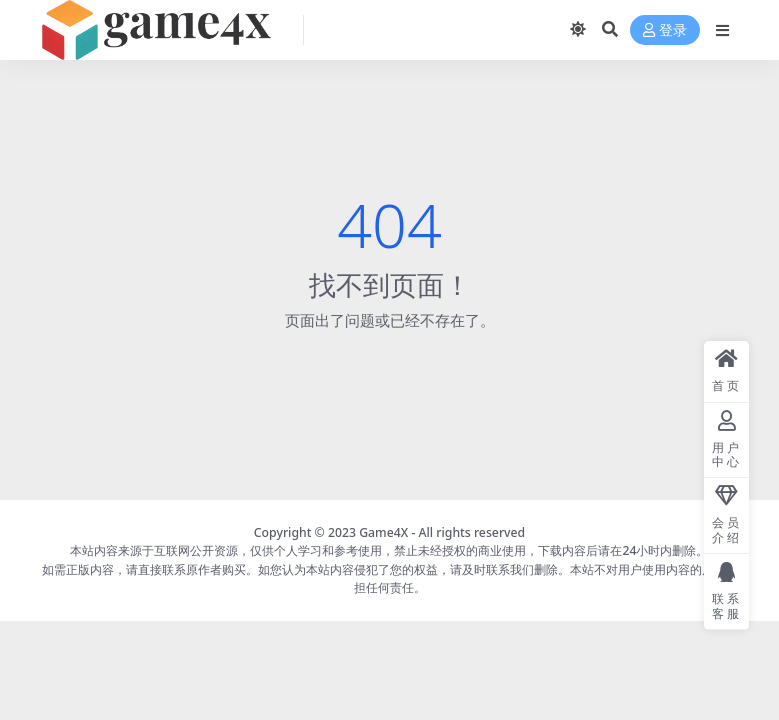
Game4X (383, 532)
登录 (665, 30)
